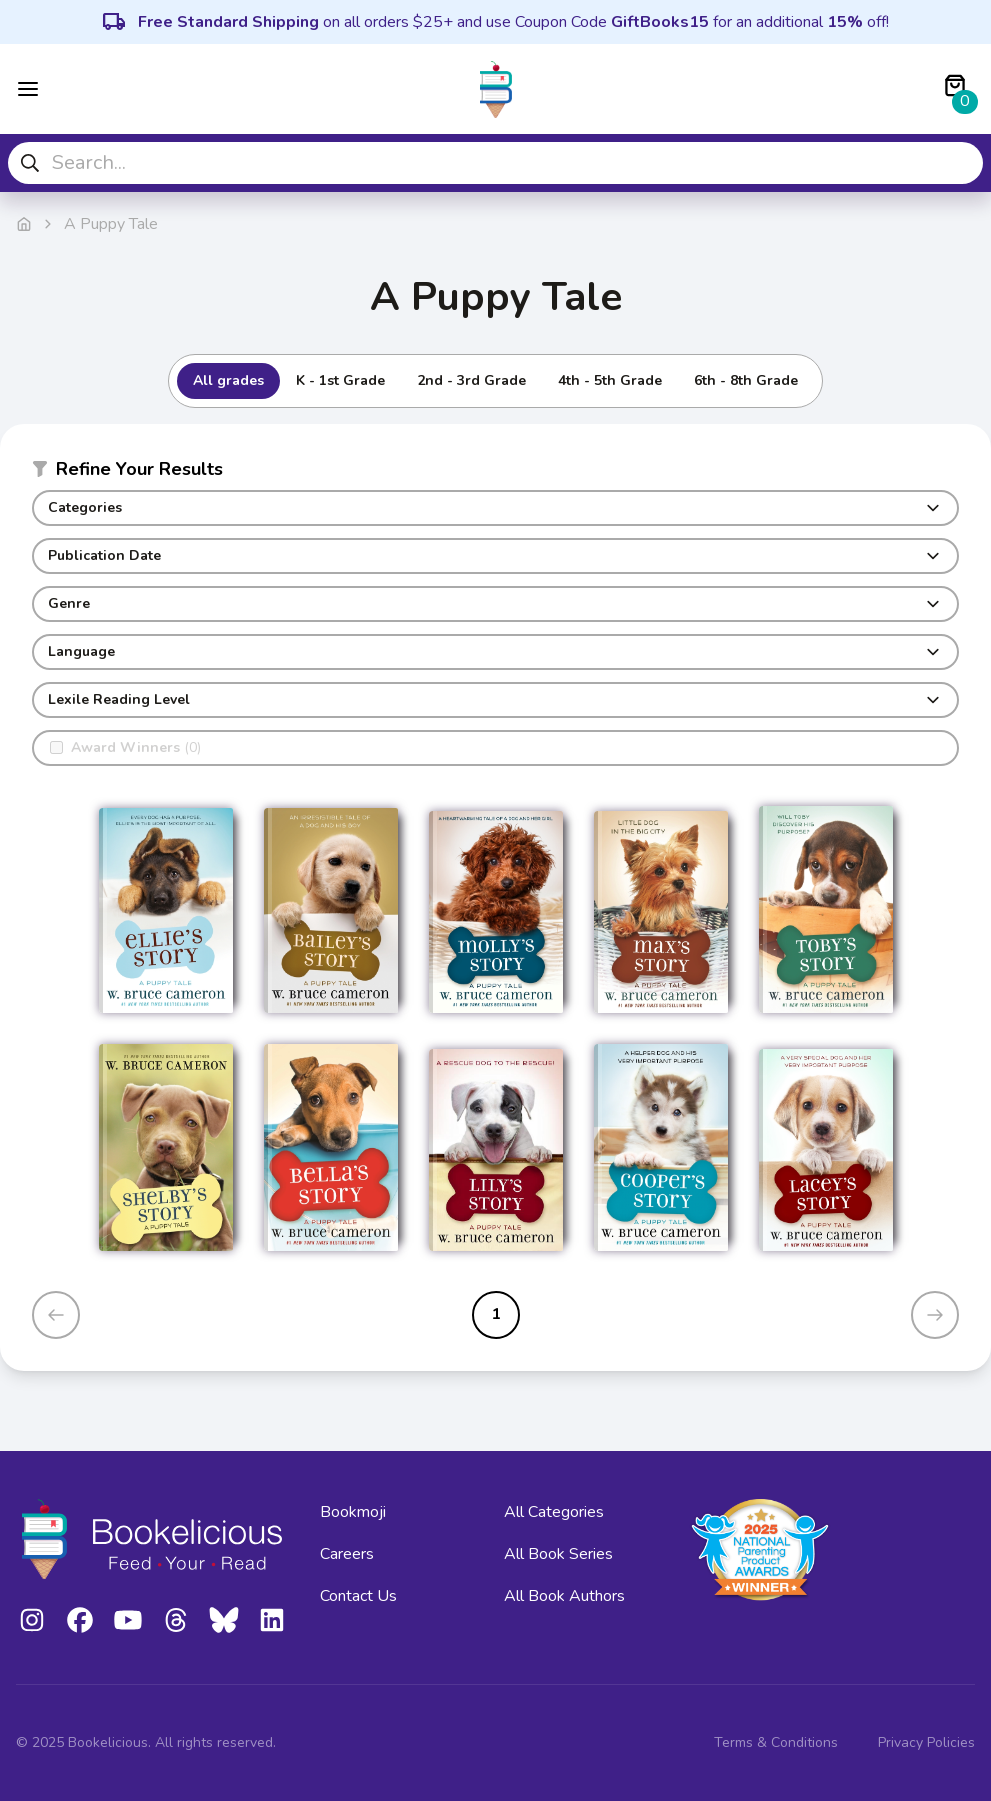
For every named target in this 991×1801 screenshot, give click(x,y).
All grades (228, 380)
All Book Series (558, 1554)
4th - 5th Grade (610, 380)
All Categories (554, 1512)
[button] (495, 473)
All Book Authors (564, 1596)
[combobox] (495, 163)
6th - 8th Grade (746, 380)
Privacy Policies (926, 1742)
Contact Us (358, 1596)
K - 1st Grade (340, 380)
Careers (347, 1554)
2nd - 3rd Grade (471, 380)
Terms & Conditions (776, 1742)
